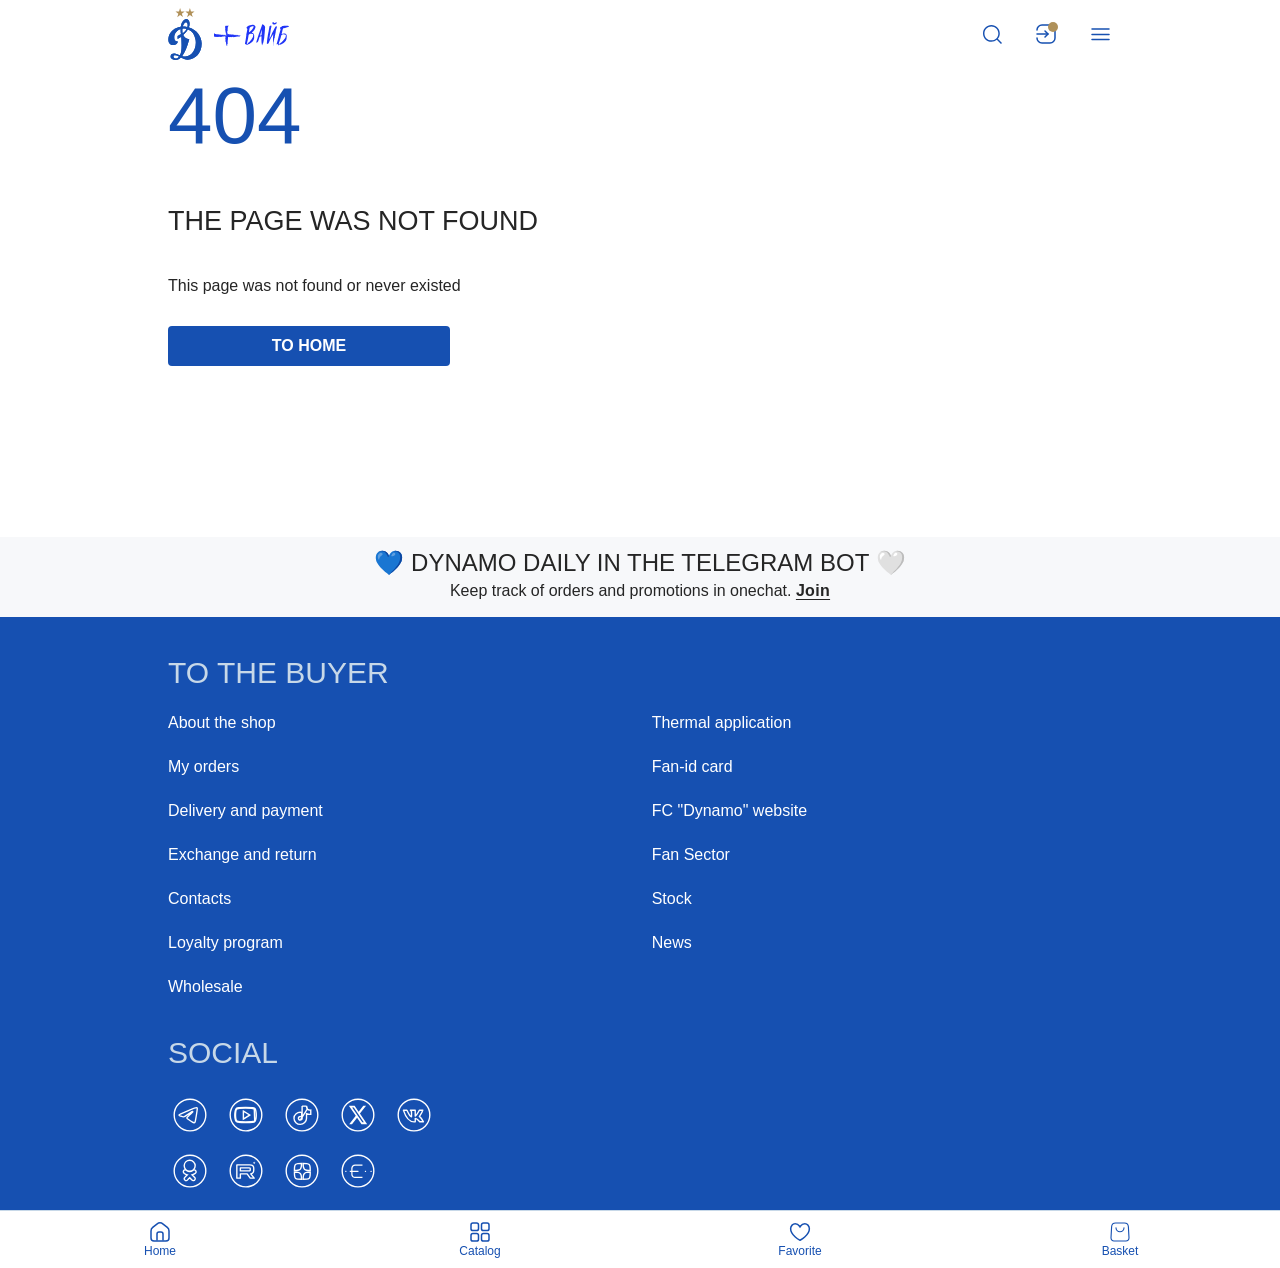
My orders (203, 766)
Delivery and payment (245, 810)
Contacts (199, 898)
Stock (672, 898)
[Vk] (414, 1115)
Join (813, 590)
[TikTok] (302, 1115)
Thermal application (722, 722)
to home (309, 345)
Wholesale (205, 986)
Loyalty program (225, 942)
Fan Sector (691, 854)
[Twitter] (358, 1115)
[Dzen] (302, 1171)
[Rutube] (246, 1171)
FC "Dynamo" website (729, 810)
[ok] (190, 1171)
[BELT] (358, 1171)
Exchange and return (242, 854)
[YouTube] (246, 1115)
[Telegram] (190, 1115)
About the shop (222, 722)
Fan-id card (692, 766)
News (672, 942)
